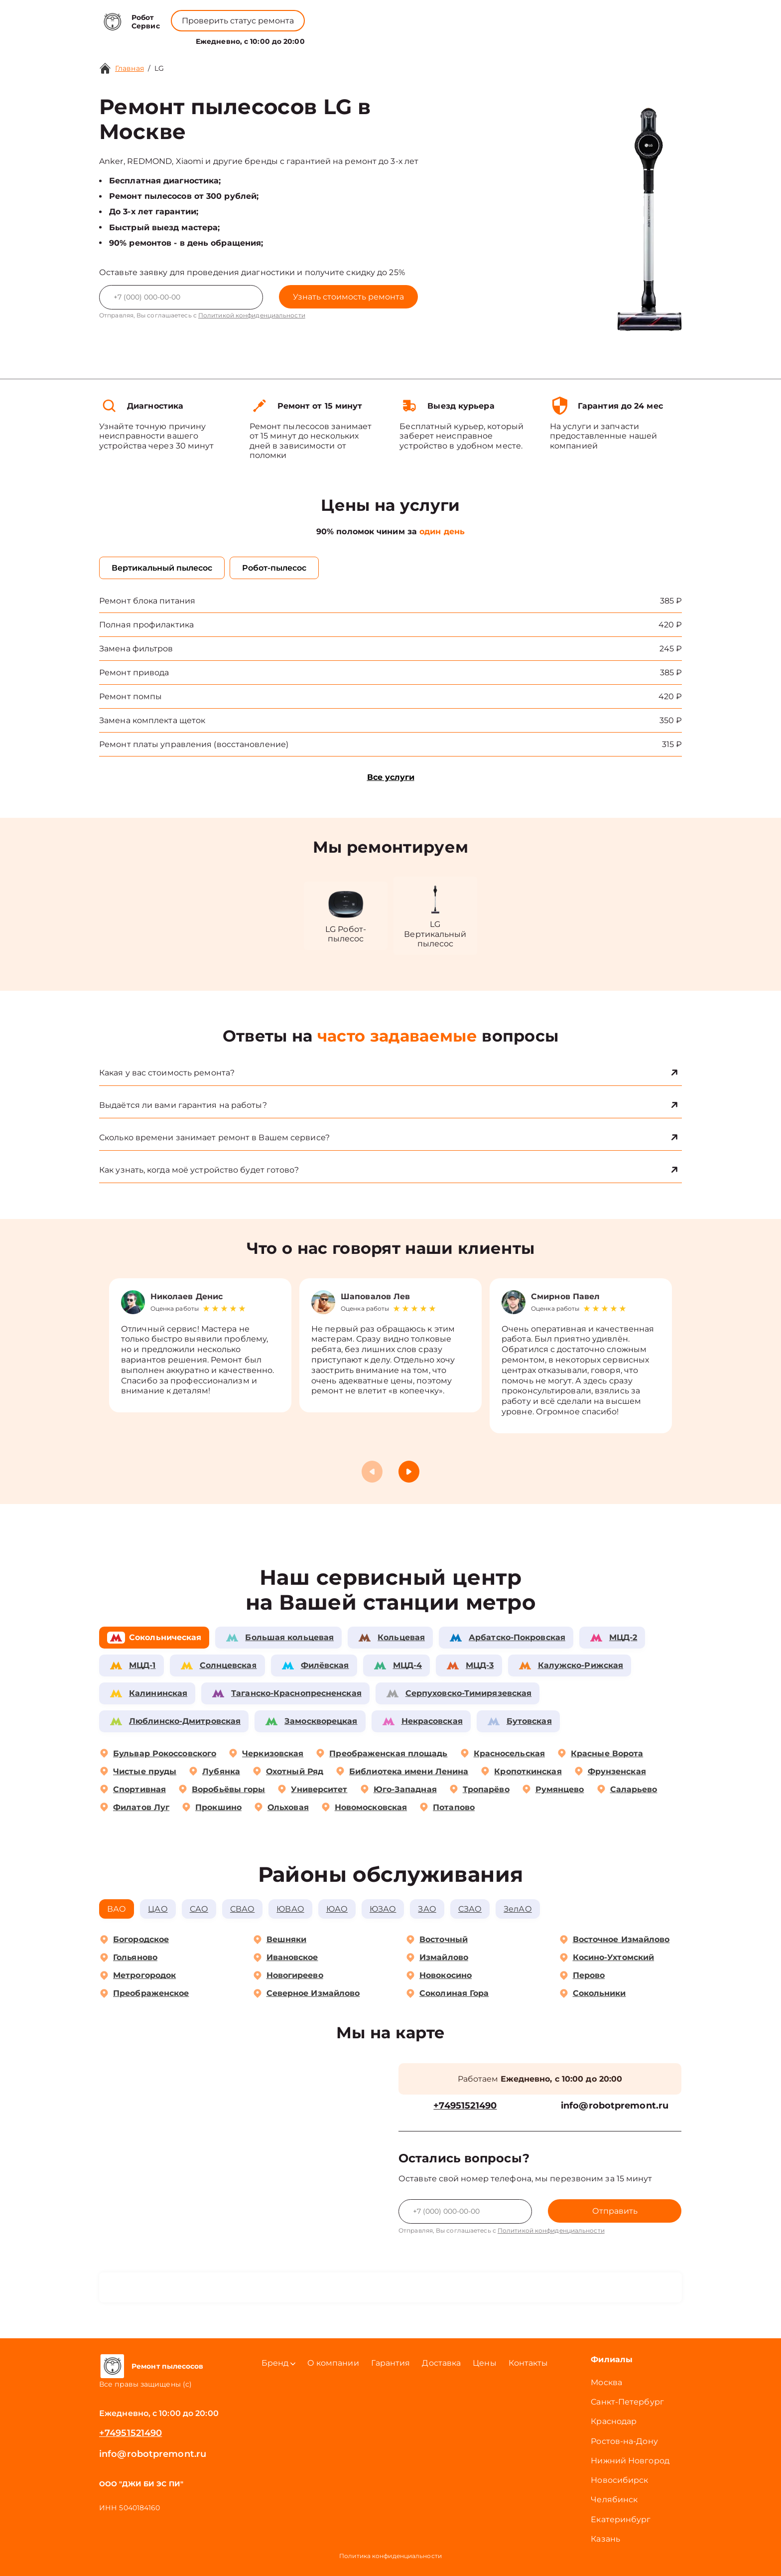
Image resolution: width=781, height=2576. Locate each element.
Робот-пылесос (274, 568)
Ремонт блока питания (147, 601)
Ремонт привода (134, 672)
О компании (370, 39)
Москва (606, 2382)
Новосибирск (619, 2480)
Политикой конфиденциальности (251, 315)
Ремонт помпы (130, 696)
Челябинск (614, 2499)
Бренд (316, 39)
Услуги (273, 39)
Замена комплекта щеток (152, 720)
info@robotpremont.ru (614, 2106)
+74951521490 (406, 15)
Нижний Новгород (630, 2460)
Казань (605, 2539)
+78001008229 (327, 15)
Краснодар (614, 2421)
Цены (418, 39)
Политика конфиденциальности (390, 2556)
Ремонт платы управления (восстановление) (193, 744)
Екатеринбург (621, 2519)
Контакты (457, 39)
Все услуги (390, 777)
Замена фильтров (136, 648)
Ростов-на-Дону (624, 2441)
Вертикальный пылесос (162, 568)
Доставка (441, 2363)
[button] (408, 1472)
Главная (129, 68)
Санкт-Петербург (627, 2402)
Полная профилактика (146, 624)
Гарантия (390, 2363)
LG (159, 68)
